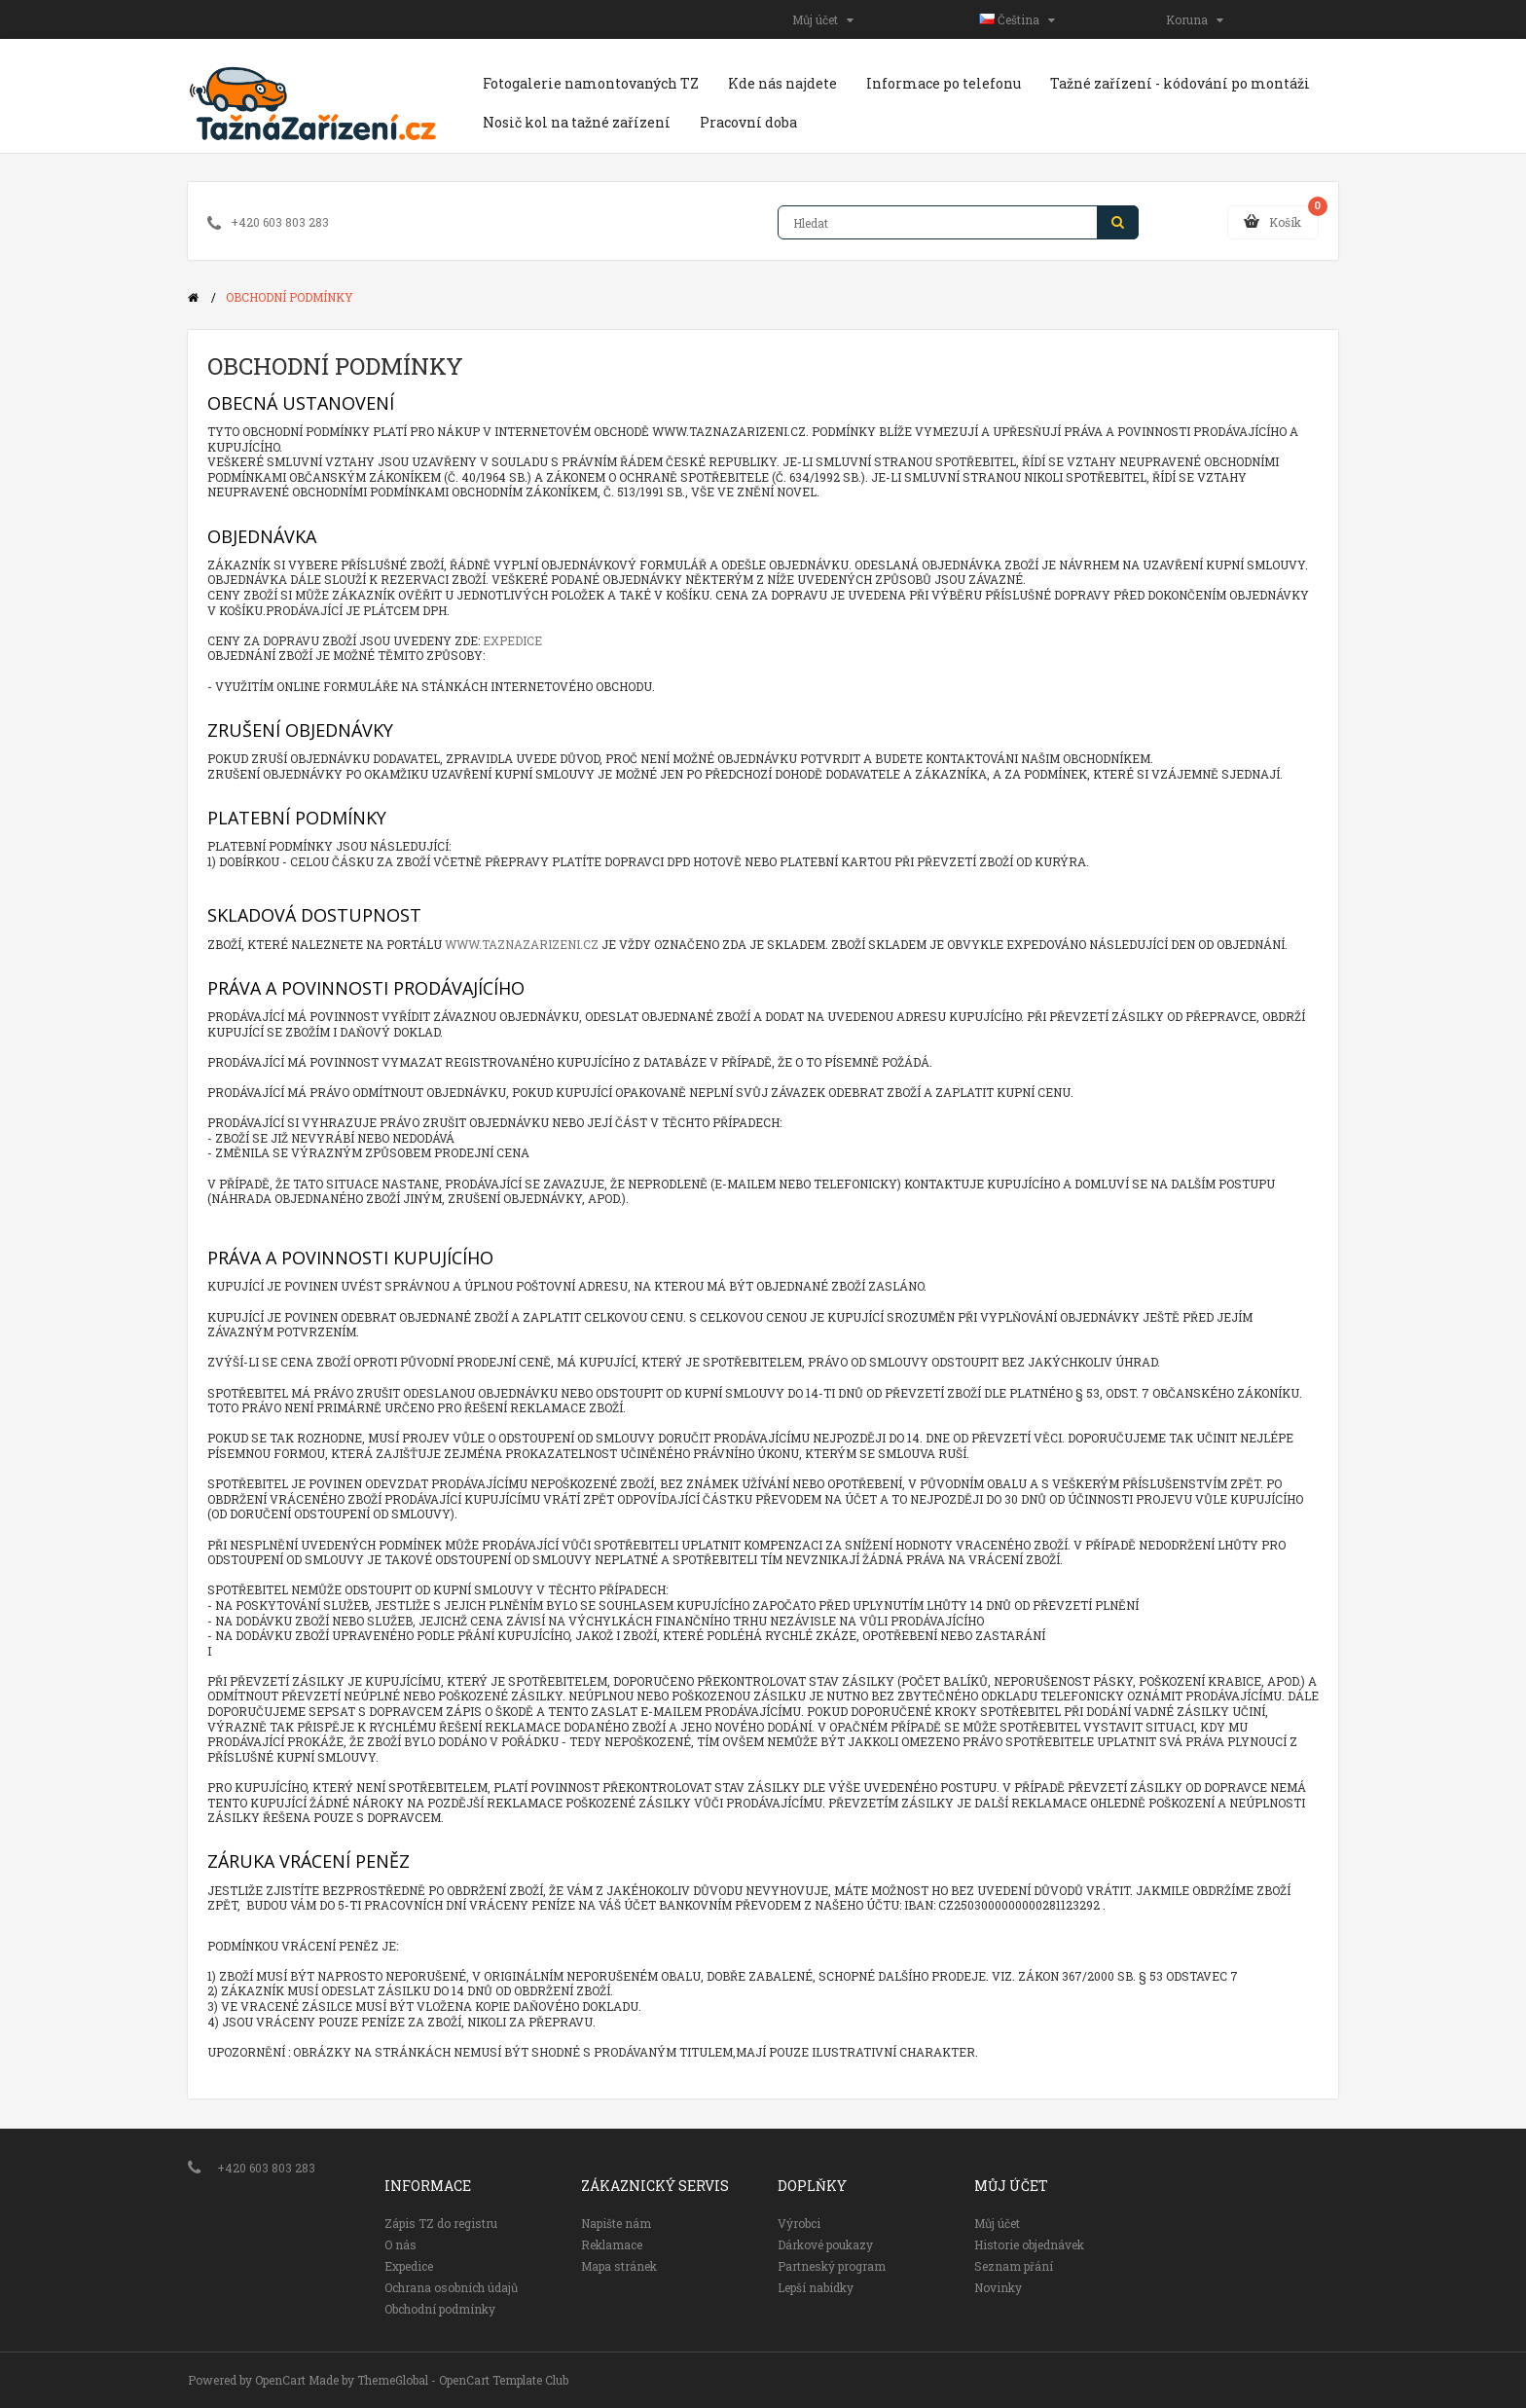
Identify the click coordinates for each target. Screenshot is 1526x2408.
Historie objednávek (1029, 2244)
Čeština (1017, 19)
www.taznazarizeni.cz (522, 944)
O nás (400, 2244)
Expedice (512, 640)
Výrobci (799, 2223)
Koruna (1194, 19)
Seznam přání (1013, 2266)
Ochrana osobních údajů (451, 2287)
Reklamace (611, 2244)
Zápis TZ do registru (440, 2223)
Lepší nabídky (816, 2287)
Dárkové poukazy (825, 2244)
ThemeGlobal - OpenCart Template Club (462, 2380)
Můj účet (823, 19)
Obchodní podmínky (289, 297)
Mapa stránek (619, 2266)
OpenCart (280, 2380)
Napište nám (616, 2223)
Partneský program (832, 2266)
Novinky (998, 2287)
